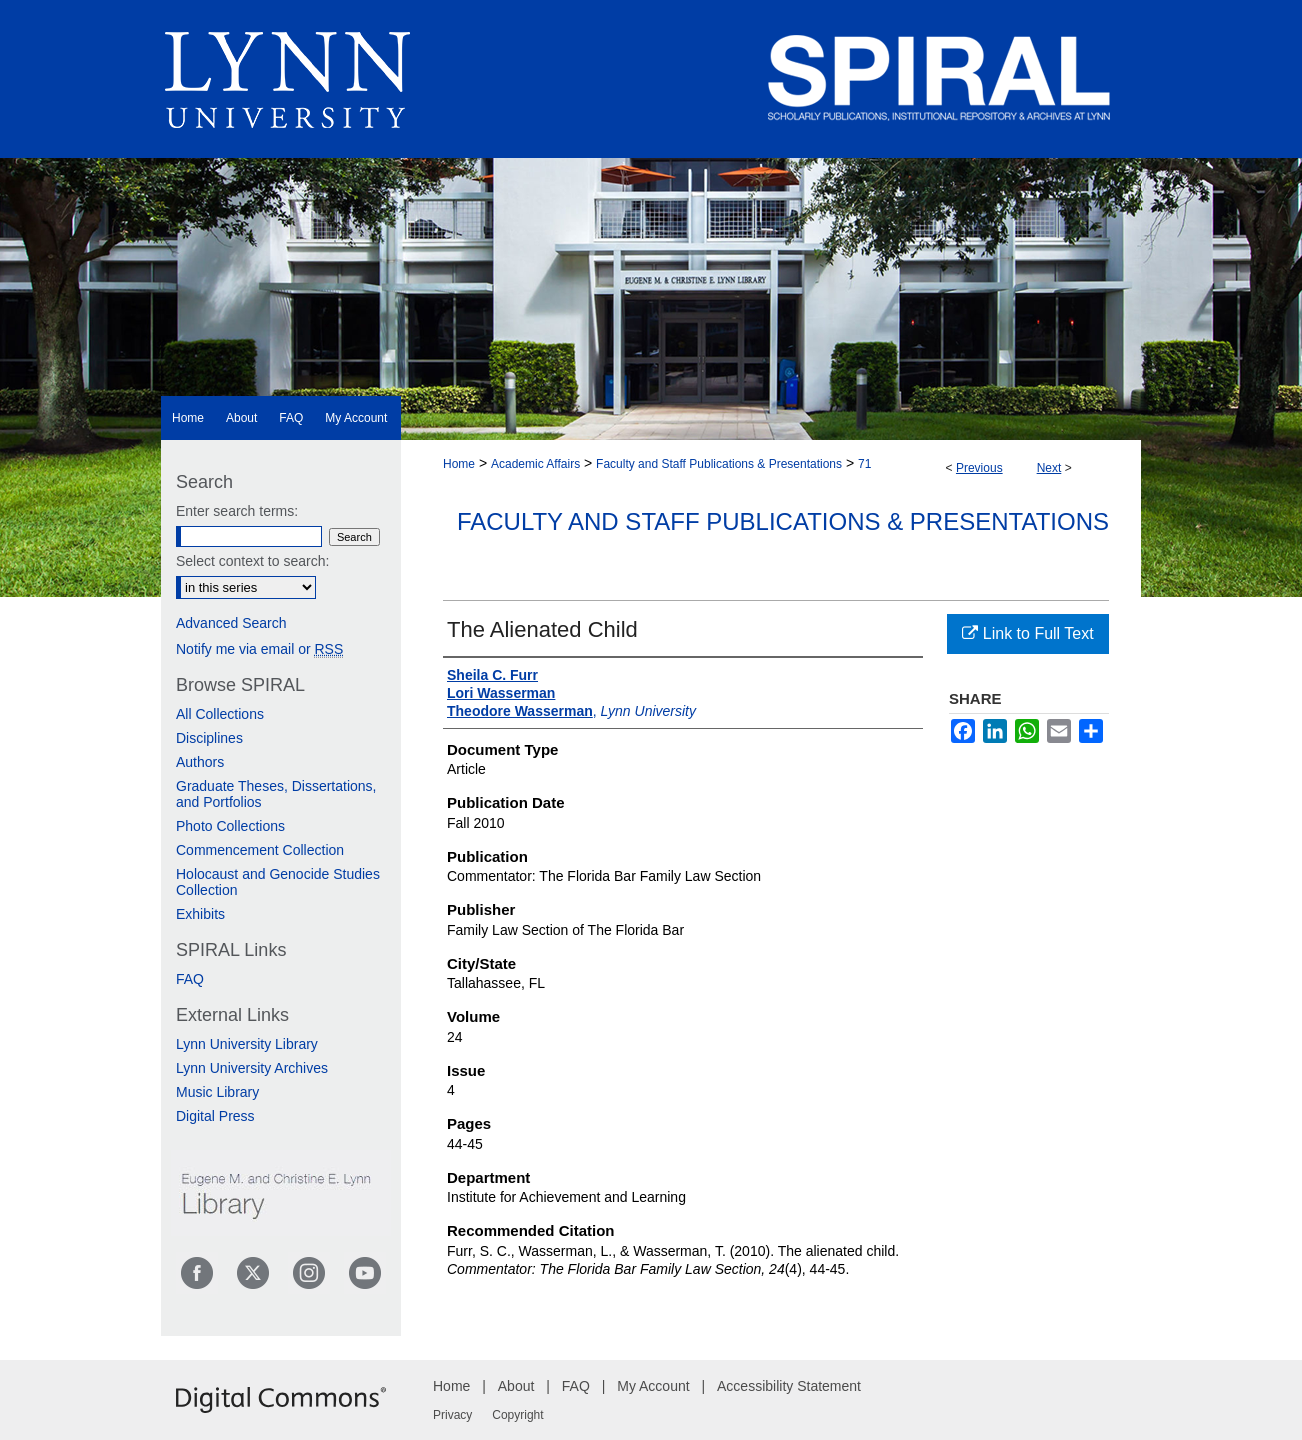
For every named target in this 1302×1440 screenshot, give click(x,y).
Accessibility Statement (789, 1386)
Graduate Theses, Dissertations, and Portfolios (276, 794)
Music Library (217, 1092)
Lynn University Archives (252, 1068)
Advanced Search (231, 623)
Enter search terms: (237, 511)
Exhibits (200, 914)
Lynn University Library (247, 1044)
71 (864, 464)
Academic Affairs (535, 464)
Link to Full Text (1027, 633)
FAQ (190, 979)
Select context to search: (252, 561)
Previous (979, 468)
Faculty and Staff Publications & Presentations (719, 464)
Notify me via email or (259, 649)
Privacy (452, 1415)
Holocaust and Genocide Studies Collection (278, 882)
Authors (200, 762)
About (516, 1386)
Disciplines (209, 738)
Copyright (517, 1415)
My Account (653, 1386)
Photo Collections (230, 826)
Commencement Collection (260, 850)
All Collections (220, 714)
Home (459, 464)
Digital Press (215, 1116)
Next (1049, 468)
